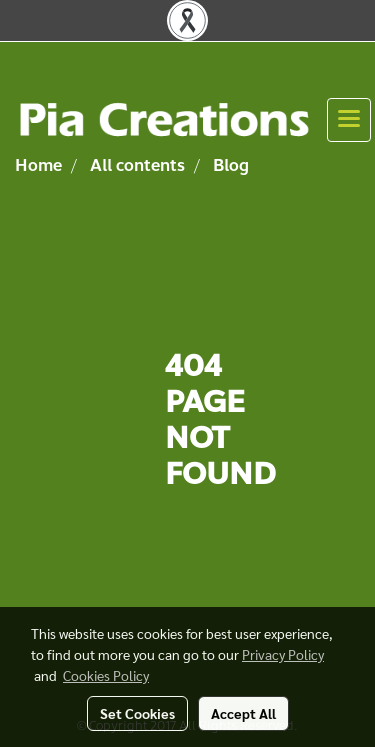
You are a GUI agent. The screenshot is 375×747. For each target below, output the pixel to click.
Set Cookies (137, 713)
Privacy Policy (283, 654)
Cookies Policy (106, 675)
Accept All (243, 713)
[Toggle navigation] (349, 120)
